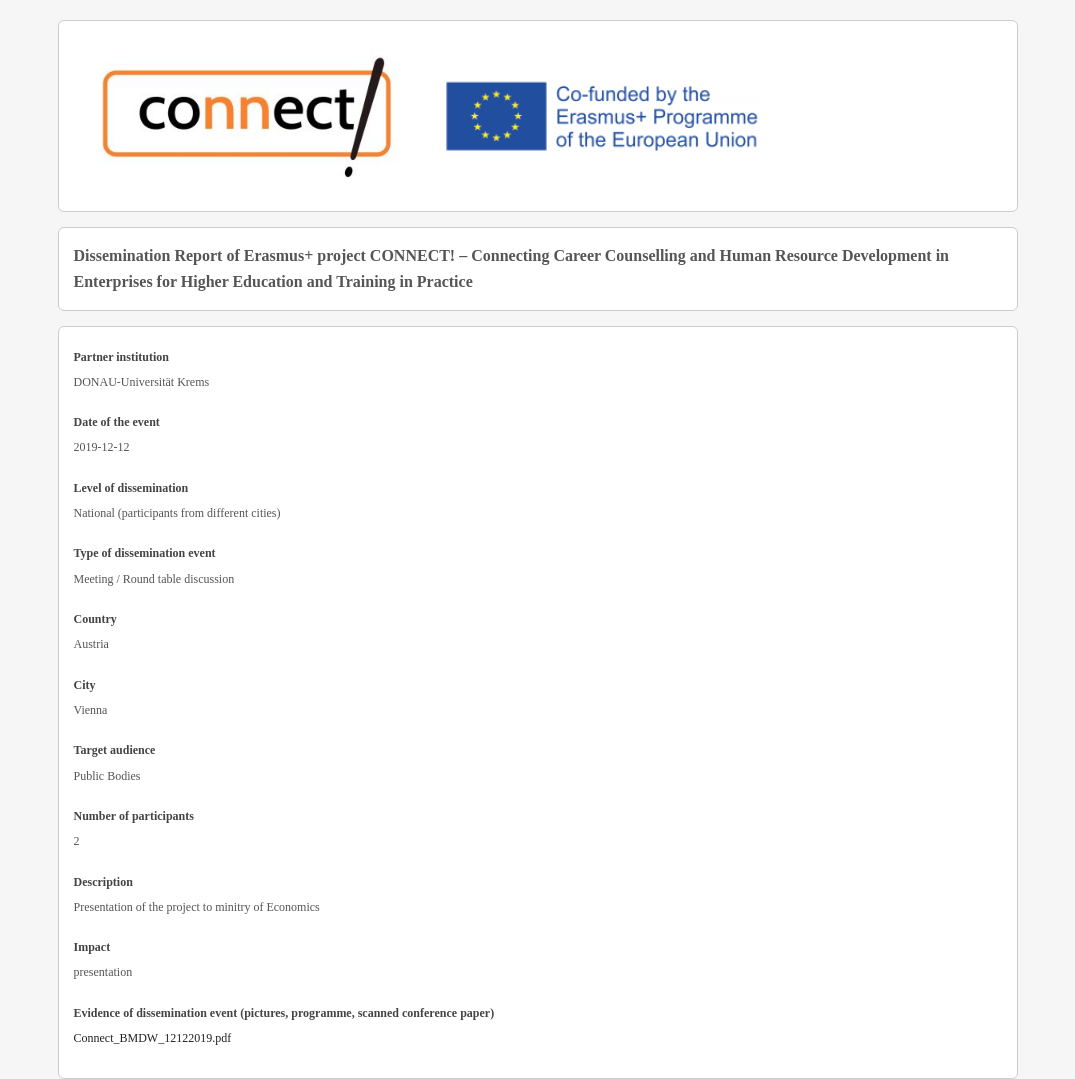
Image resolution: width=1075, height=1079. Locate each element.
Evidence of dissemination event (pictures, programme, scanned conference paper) (284, 1013)
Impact (92, 947)
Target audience (115, 750)
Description (103, 882)
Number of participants (134, 816)
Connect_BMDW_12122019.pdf (153, 1038)
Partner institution (121, 357)
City (85, 685)
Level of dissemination (131, 488)
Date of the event (117, 422)
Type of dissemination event (145, 553)
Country (95, 619)
